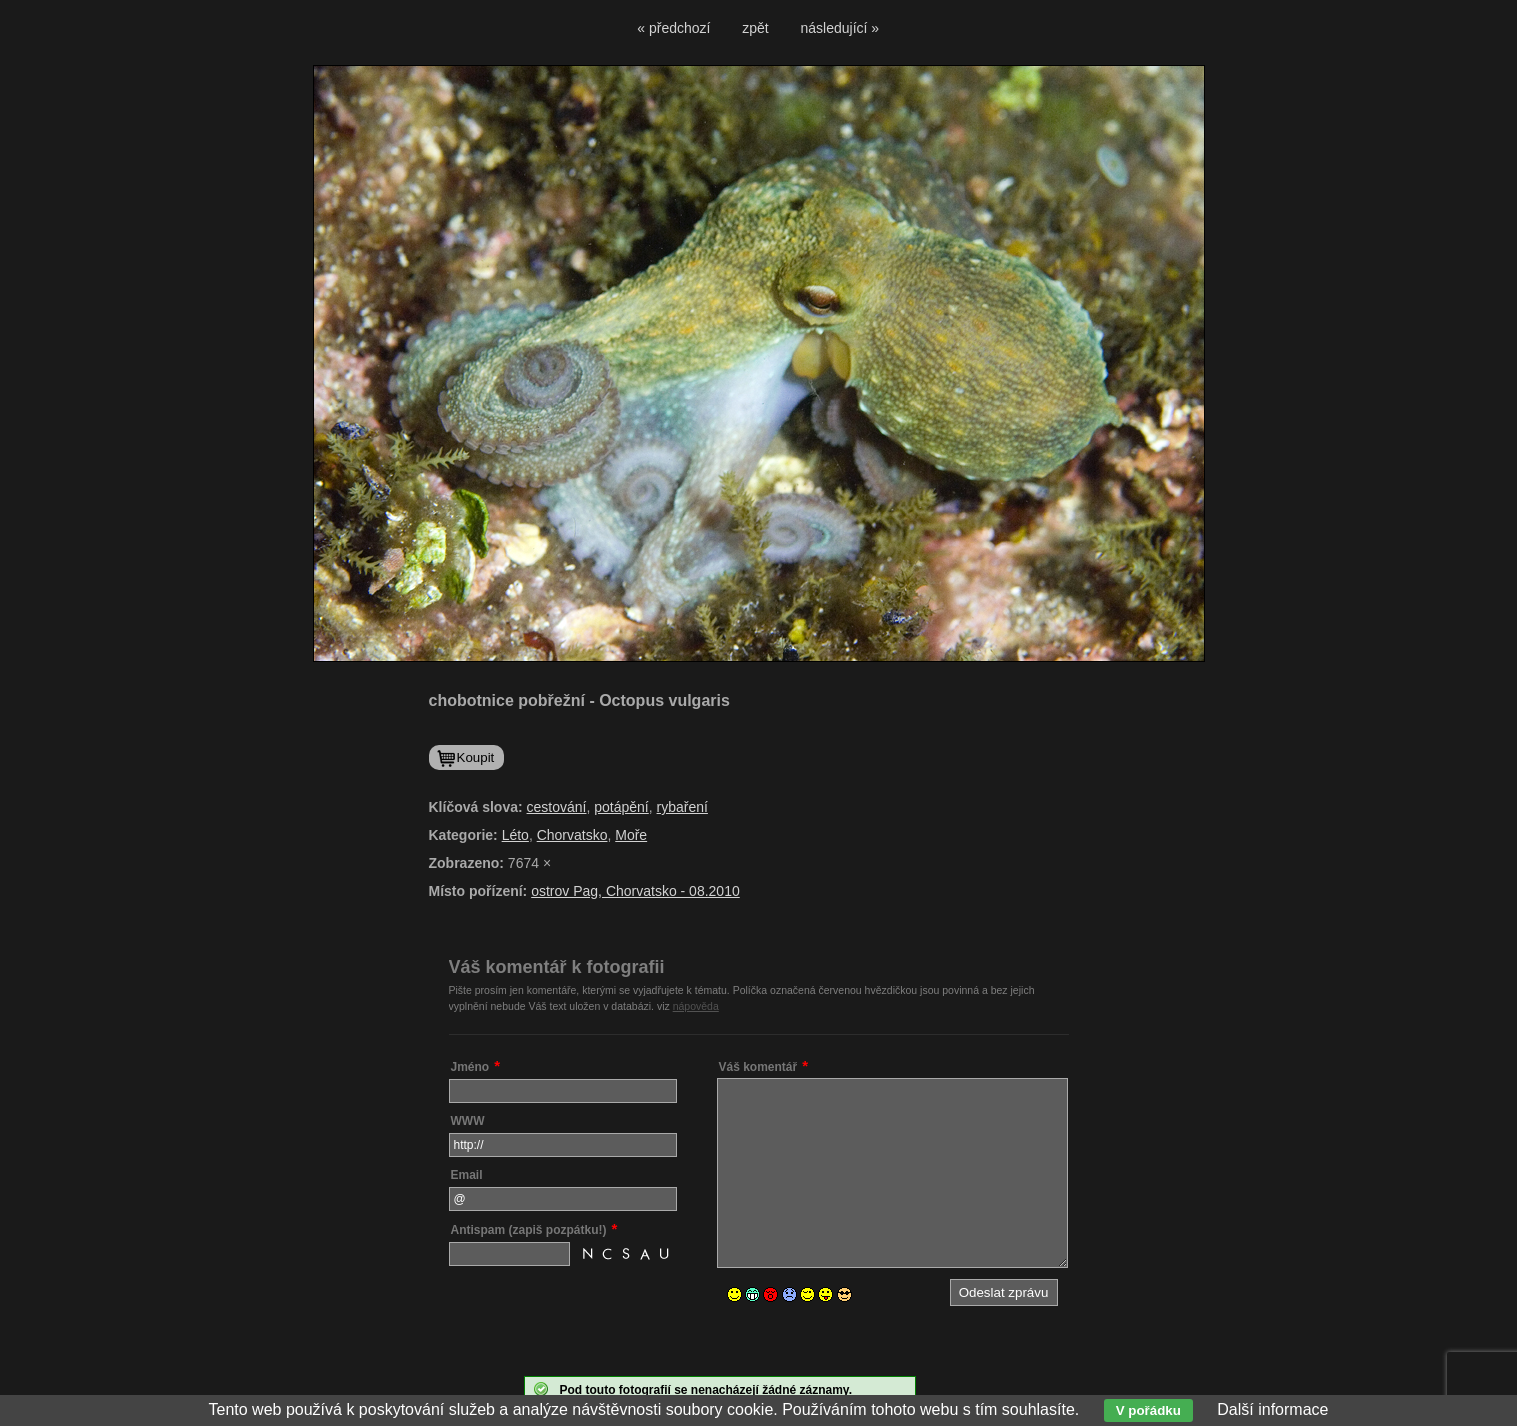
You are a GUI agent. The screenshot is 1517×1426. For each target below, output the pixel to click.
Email (467, 1175)
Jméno (470, 1067)
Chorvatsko (572, 835)
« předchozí (673, 28)
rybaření (682, 807)
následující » (840, 28)
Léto (515, 835)
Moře (631, 835)
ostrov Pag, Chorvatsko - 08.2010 (635, 891)
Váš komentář (758, 1067)
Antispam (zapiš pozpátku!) (529, 1230)
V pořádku (1148, 1410)
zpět (755, 28)
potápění (621, 807)
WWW (468, 1121)
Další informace (1272, 1409)
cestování (557, 807)
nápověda (696, 1006)
